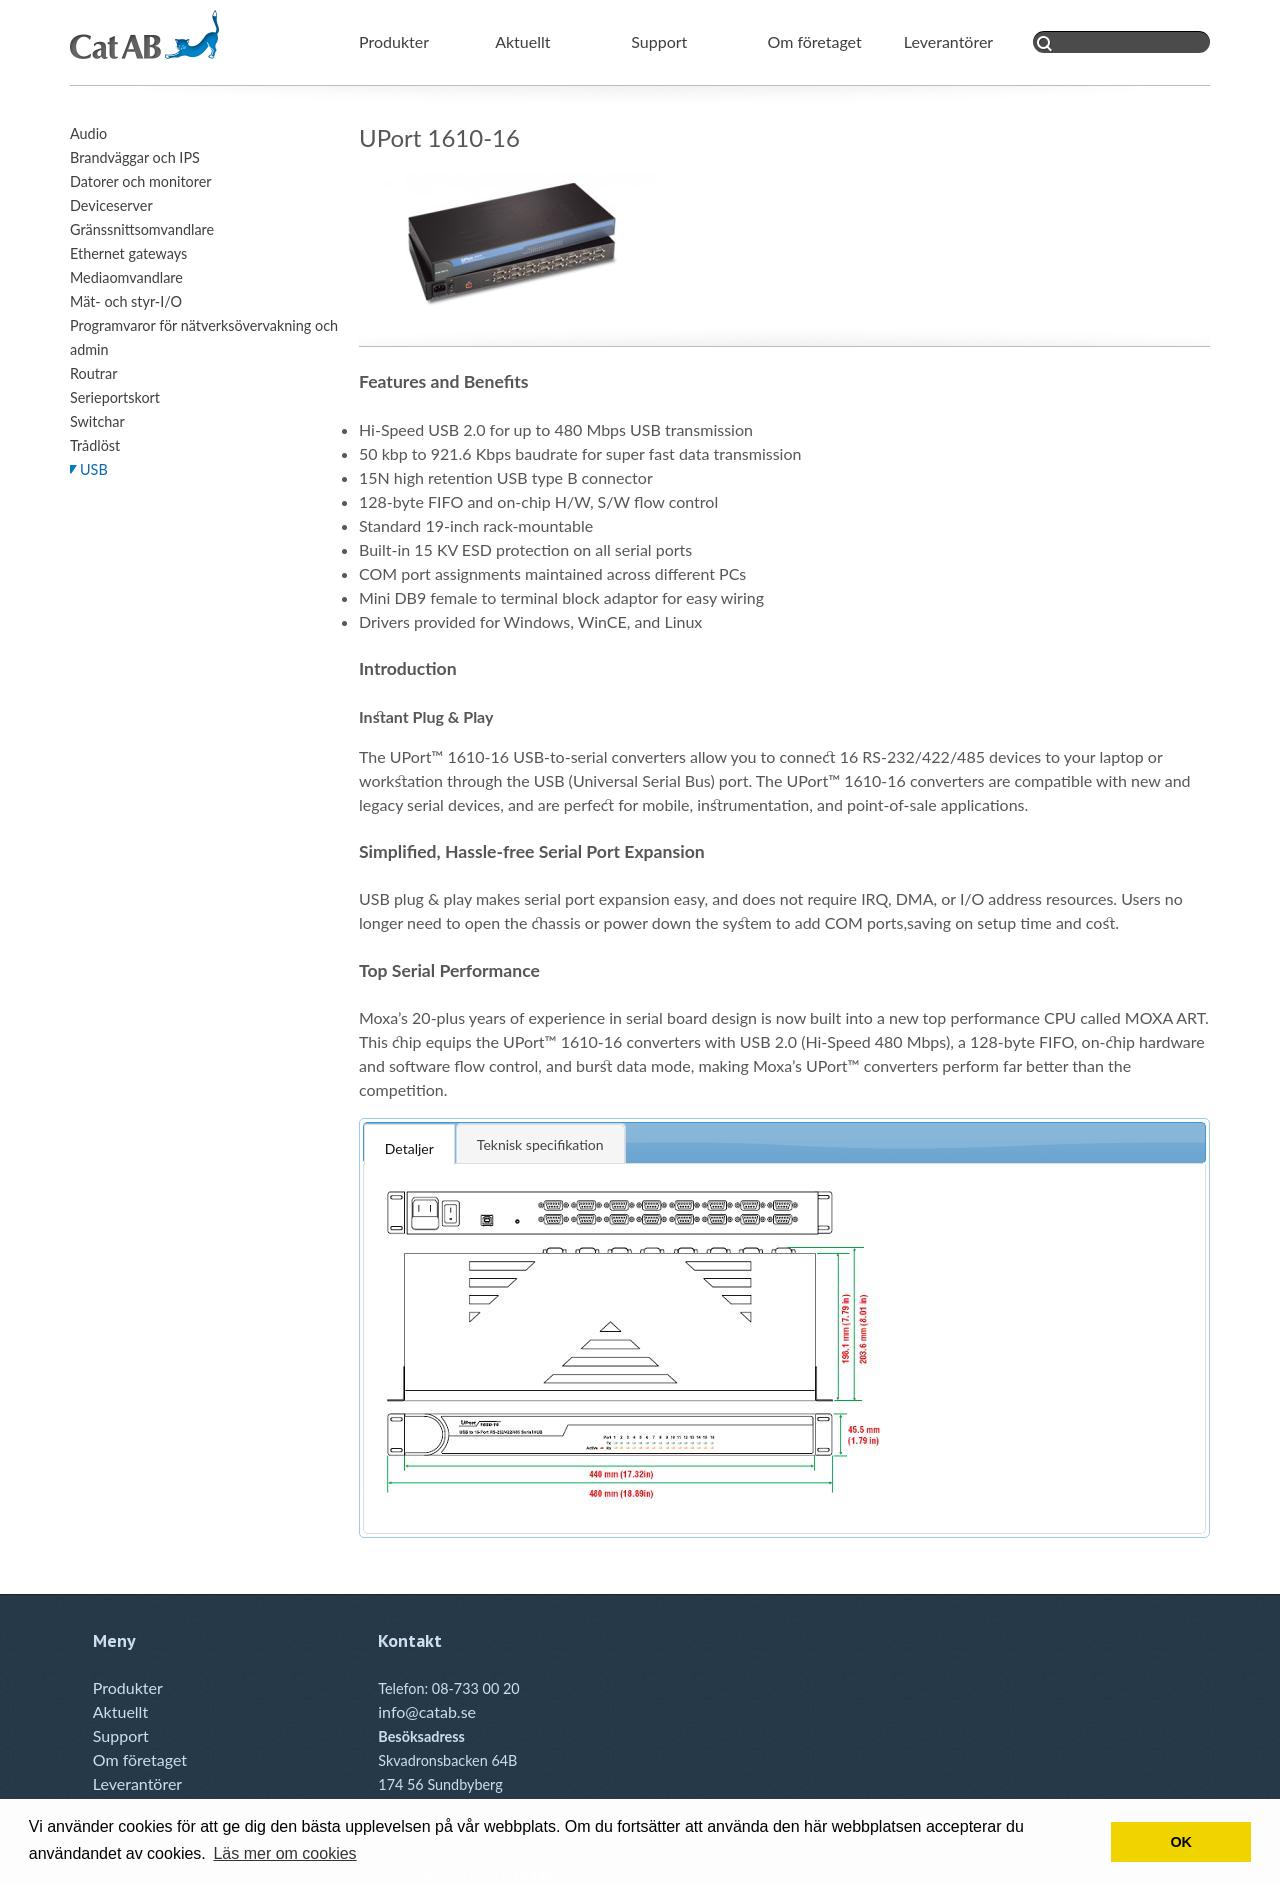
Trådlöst (95, 445)
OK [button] (1181, 1842)
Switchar (97, 421)
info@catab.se (427, 1711)
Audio (88, 133)
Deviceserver (111, 205)
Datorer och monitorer (141, 181)
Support (659, 41)
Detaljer (409, 1148)
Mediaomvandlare (126, 277)
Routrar (93, 373)
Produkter (394, 41)
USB (94, 469)
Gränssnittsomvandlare (142, 229)
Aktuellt (522, 41)
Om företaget (815, 41)
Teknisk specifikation (540, 1144)
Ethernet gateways (128, 253)
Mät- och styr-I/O (126, 301)
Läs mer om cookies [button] (284, 1853)
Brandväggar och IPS (135, 157)
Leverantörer (948, 41)
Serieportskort (115, 397)
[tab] (410, 1143)
